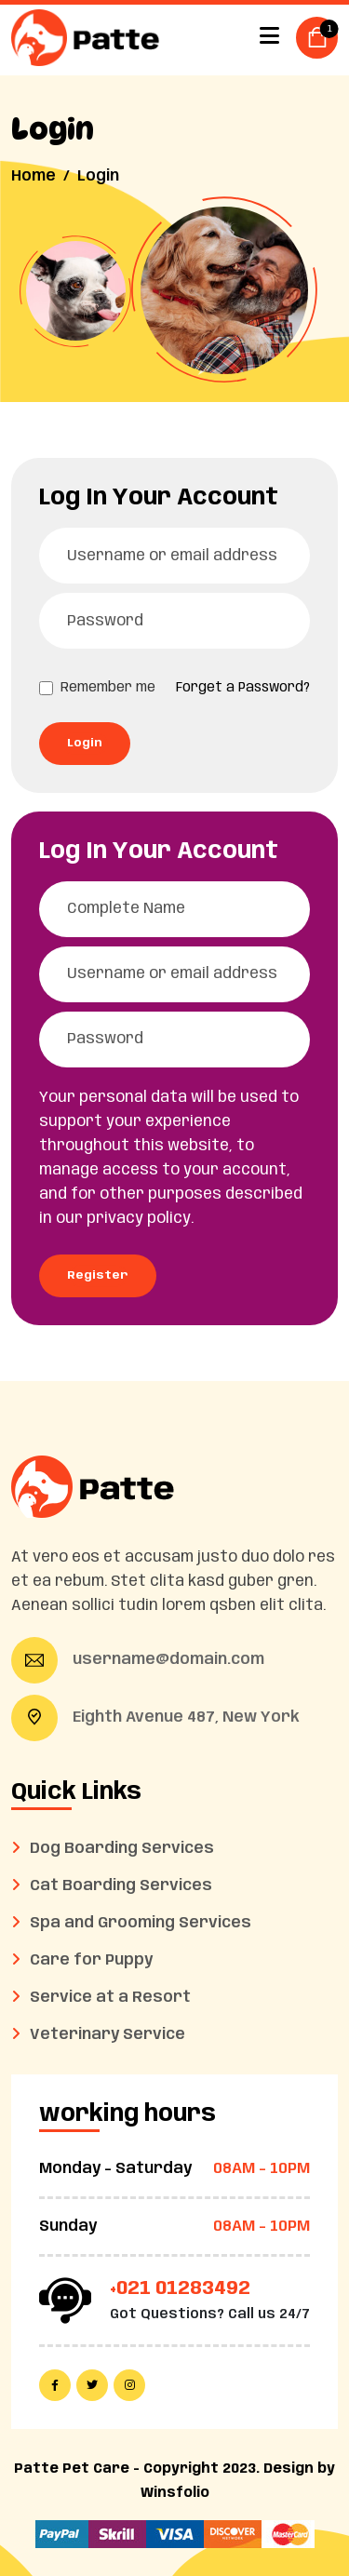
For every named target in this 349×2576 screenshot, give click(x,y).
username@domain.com (168, 1660)
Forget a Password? (243, 687)
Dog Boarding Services (122, 1849)
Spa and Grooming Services (140, 1923)
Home (33, 176)
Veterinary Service (107, 2035)
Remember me (107, 687)
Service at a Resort (110, 1998)
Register (97, 1275)
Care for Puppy (91, 1960)
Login (84, 743)
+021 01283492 (180, 2289)
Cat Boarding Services (121, 1886)
